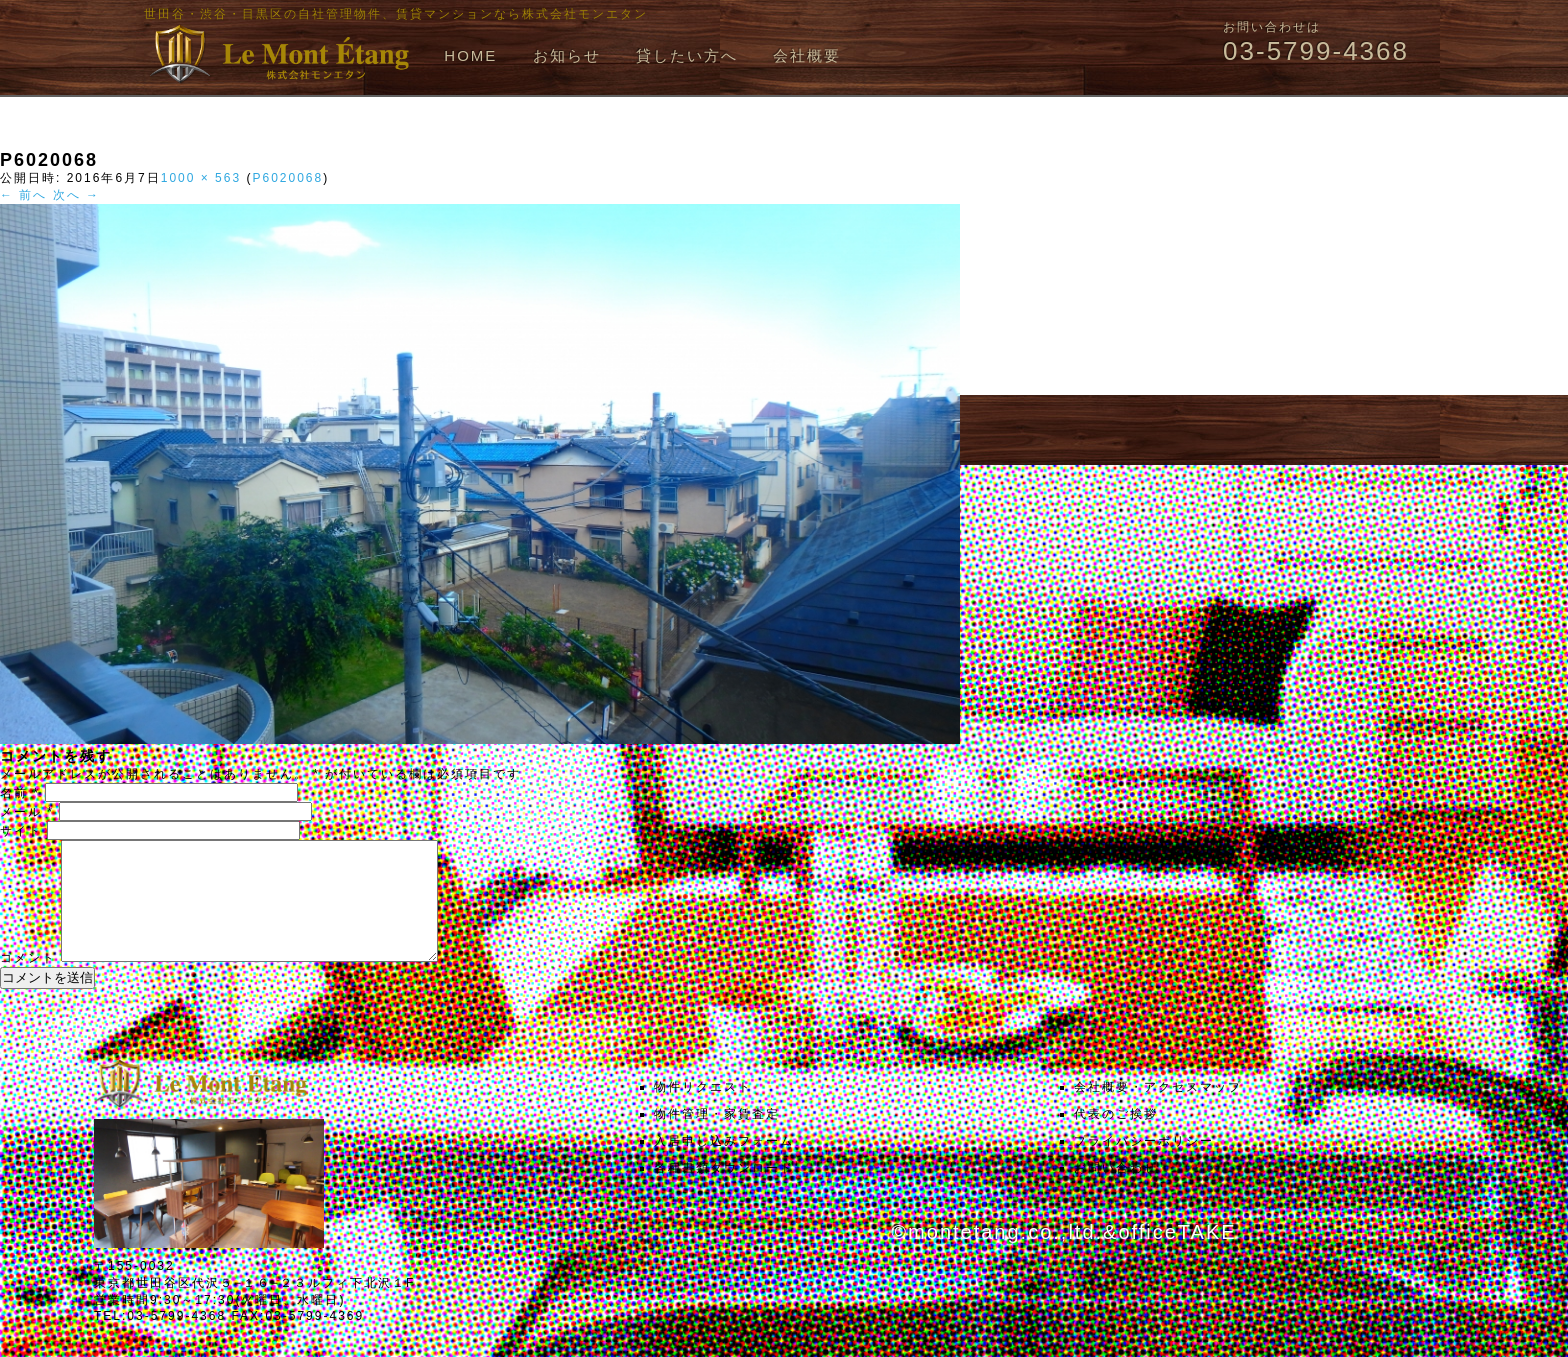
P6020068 (287, 178)
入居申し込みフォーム (724, 1165)
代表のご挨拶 (1116, 1138)
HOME (470, 55)
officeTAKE (1177, 1256)
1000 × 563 (201, 178)
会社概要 (807, 55)
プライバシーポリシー (1144, 1165)
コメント (28, 982)
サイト (21, 831)
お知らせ (567, 55)
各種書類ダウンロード (724, 1192)
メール (27, 812)
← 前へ (23, 195)
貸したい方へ (687, 55)
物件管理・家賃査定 (717, 1138)
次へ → (76, 195)
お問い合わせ (1116, 1192)
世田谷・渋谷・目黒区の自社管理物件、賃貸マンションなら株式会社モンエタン (396, 14)
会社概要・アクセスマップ (1158, 1111)
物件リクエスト (703, 1111)
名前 (20, 793)
